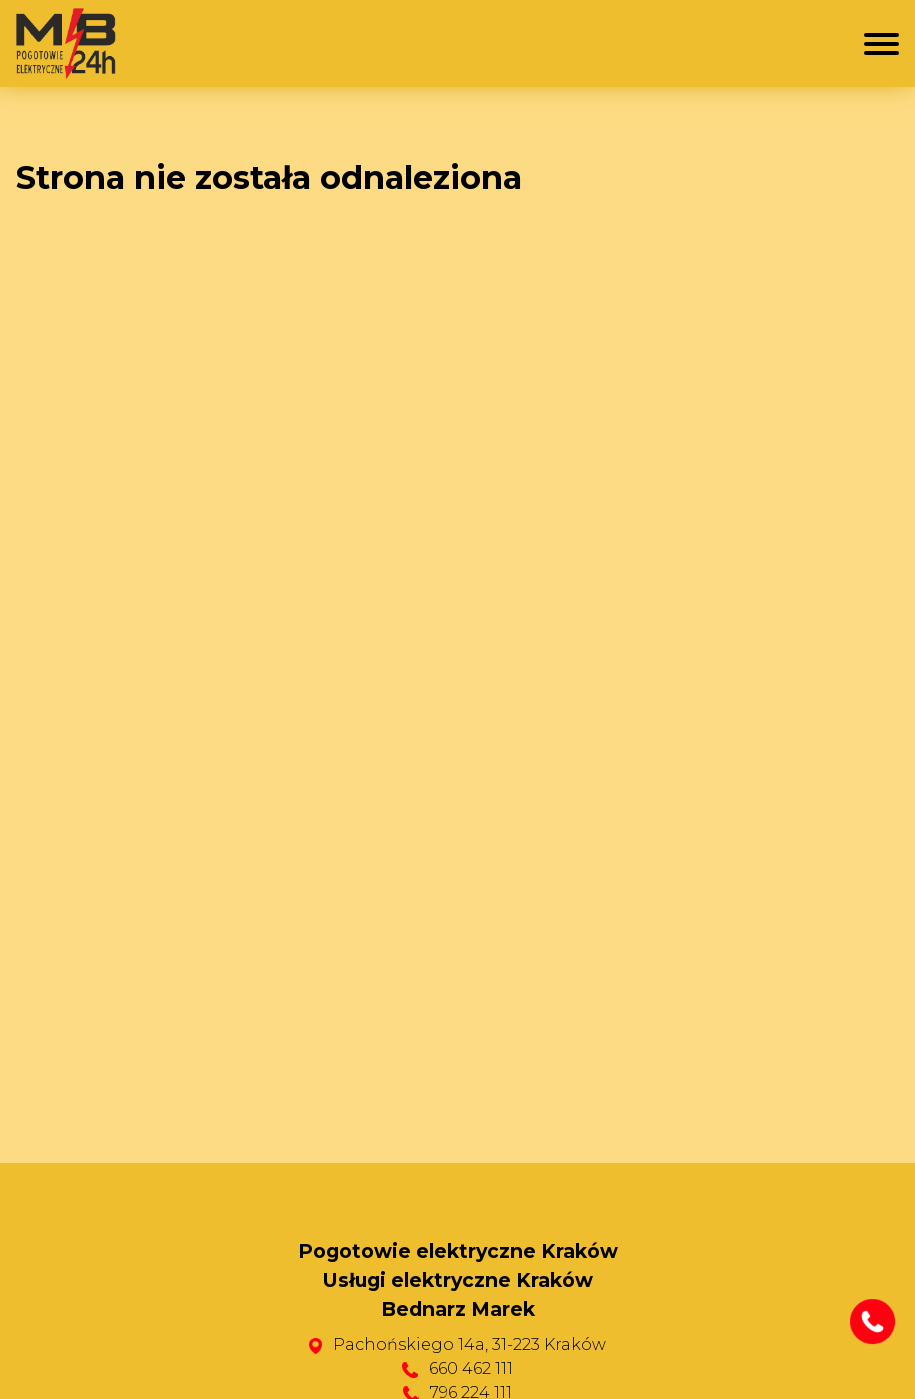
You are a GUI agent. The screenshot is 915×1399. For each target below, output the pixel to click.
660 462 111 (471, 1368)
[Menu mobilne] (881, 44)
